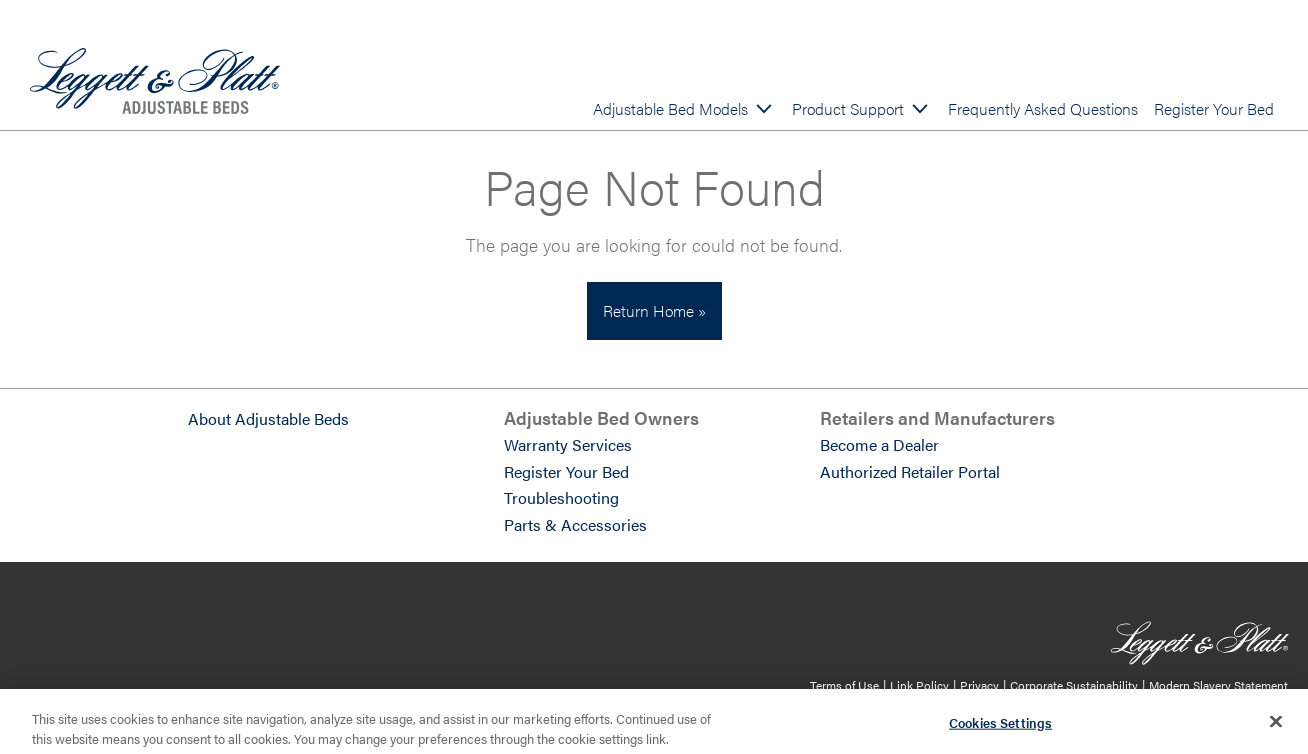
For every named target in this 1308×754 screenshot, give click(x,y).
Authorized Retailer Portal (910, 471)
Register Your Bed (1214, 108)
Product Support (848, 108)
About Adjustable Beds (268, 418)
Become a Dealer (879, 444)
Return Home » (654, 310)
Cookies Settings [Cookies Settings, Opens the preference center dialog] (1000, 728)
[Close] (1276, 727)
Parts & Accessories (575, 524)
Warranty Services (568, 444)
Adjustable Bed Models (670, 108)
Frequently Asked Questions (1043, 108)
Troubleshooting (561, 497)
